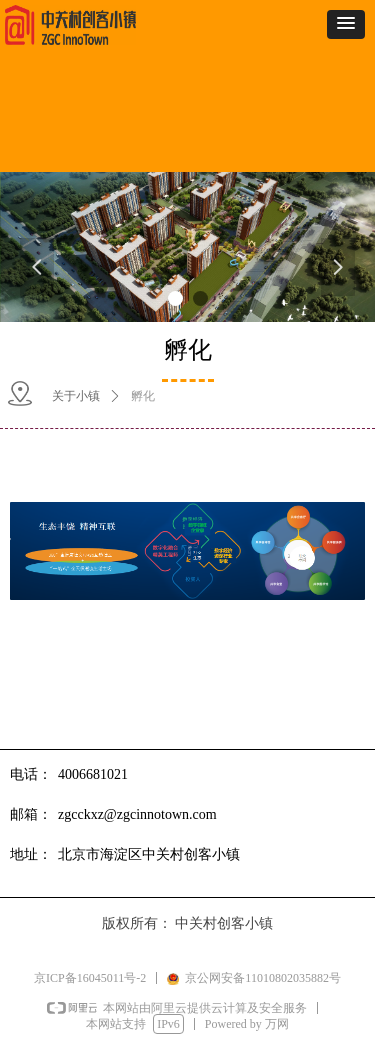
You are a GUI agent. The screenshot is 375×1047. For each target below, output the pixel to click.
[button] (346, 24)
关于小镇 (76, 396)
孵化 (143, 396)
